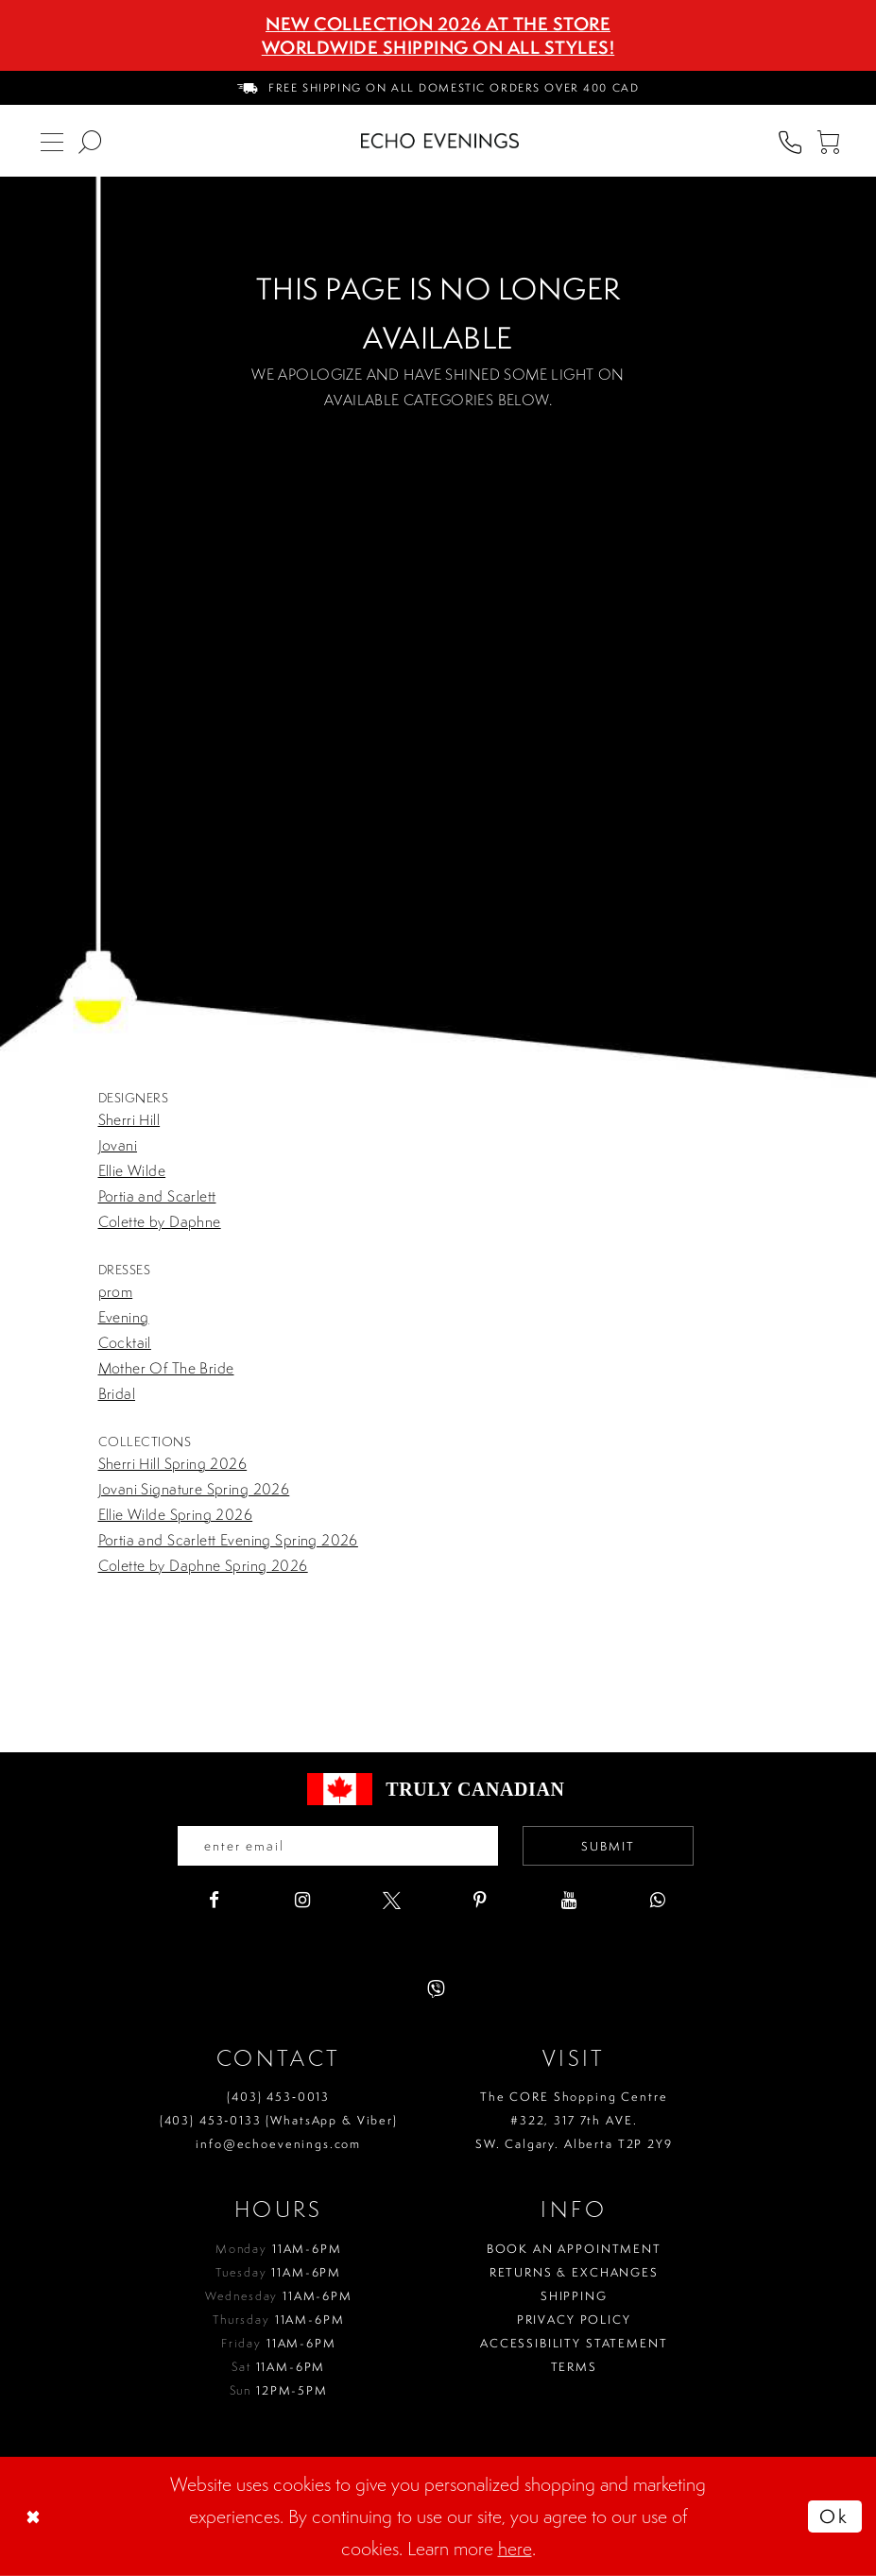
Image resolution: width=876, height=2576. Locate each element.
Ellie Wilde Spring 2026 (175, 1514)
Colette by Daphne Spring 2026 (203, 1565)
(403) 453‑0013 (278, 2097)
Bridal (117, 1393)
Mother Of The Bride (166, 1367)
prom (115, 1291)
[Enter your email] (338, 1846)
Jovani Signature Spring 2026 (194, 1488)
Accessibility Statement (574, 2343)
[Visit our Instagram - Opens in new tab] (303, 1900)
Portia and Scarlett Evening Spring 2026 (228, 1539)
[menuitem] (438, 88)
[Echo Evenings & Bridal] (440, 140)
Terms (574, 2367)
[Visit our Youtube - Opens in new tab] (569, 1900)
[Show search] (90, 141)
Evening (123, 1316)
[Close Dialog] (35, 2516)
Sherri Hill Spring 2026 (173, 1463)
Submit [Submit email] (608, 1846)
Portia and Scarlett (157, 1196)
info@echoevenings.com (278, 2144)
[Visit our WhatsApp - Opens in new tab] (658, 1900)
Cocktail (124, 1342)
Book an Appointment (574, 2249)
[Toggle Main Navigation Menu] (52, 141)
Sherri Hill (129, 1119)
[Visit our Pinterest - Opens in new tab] (481, 1900)
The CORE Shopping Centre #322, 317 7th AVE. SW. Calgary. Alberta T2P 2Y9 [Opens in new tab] (574, 2120)
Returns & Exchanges (574, 2272)
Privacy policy (574, 2320)
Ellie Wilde (132, 1170)
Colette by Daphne (159, 1221)
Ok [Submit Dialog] (834, 2516)
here (515, 2548)
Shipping (574, 2296)
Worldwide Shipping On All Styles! (438, 47)
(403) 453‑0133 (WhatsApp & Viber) (279, 2120)
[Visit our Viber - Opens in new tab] (436, 1989)
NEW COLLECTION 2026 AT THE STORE (438, 23)
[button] (828, 141)
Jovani (118, 1144)
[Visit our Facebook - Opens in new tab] (214, 1900)
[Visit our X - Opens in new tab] (392, 1900)
